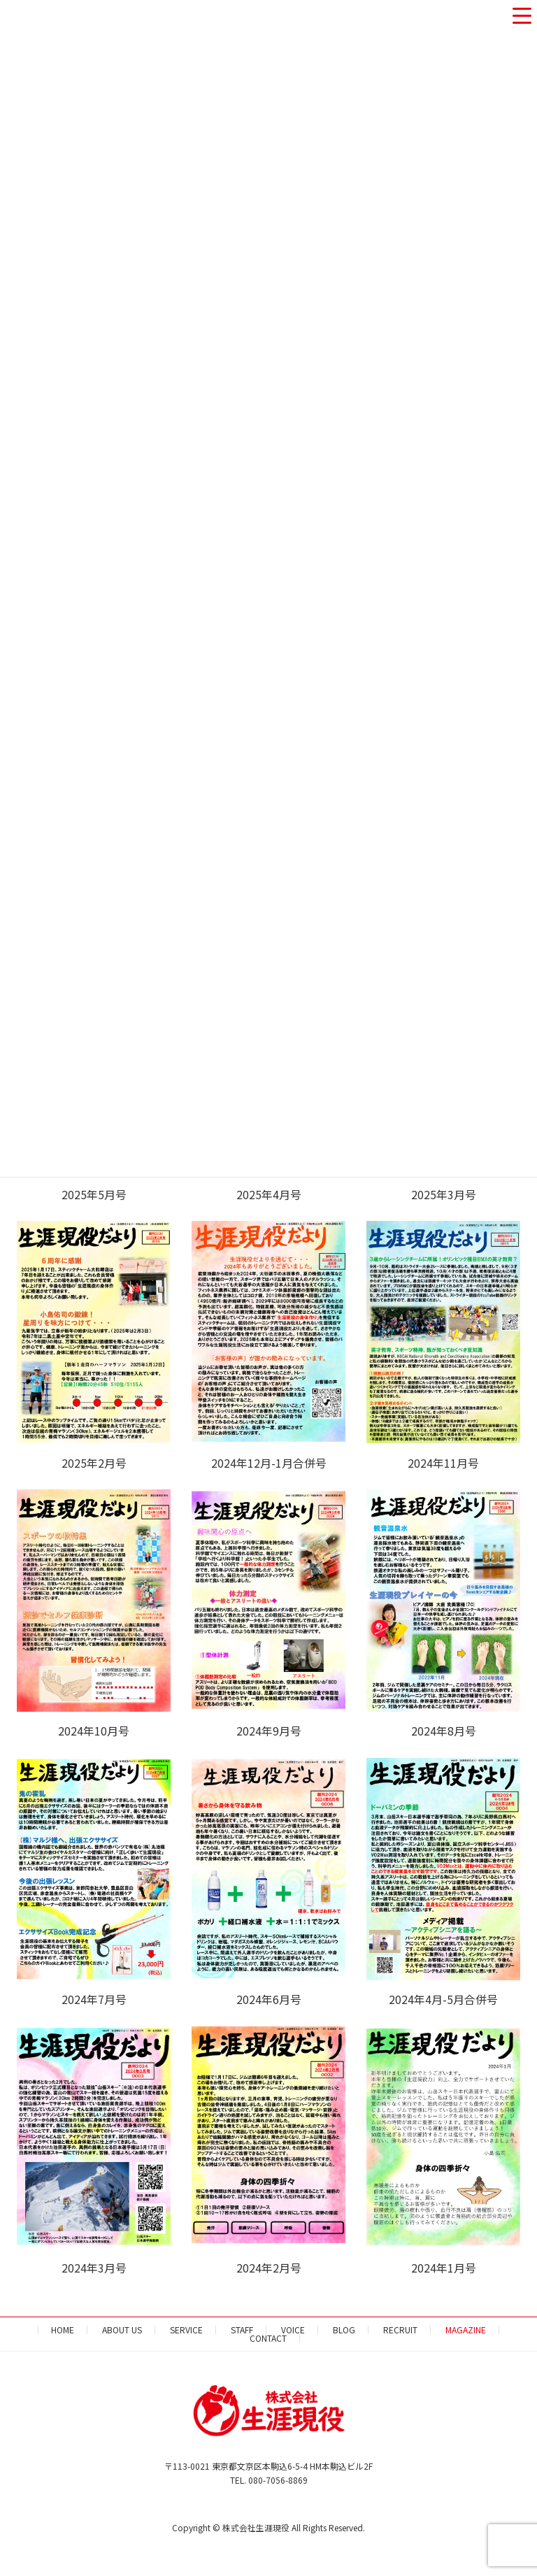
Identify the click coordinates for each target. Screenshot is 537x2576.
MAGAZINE (465, 2329)
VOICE (293, 2329)
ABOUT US (122, 2329)
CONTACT (268, 2338)
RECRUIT (400, 2329)
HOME (62, 2329)
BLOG (344, 2329)
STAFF (242, 2329)
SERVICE (186, 2329)
